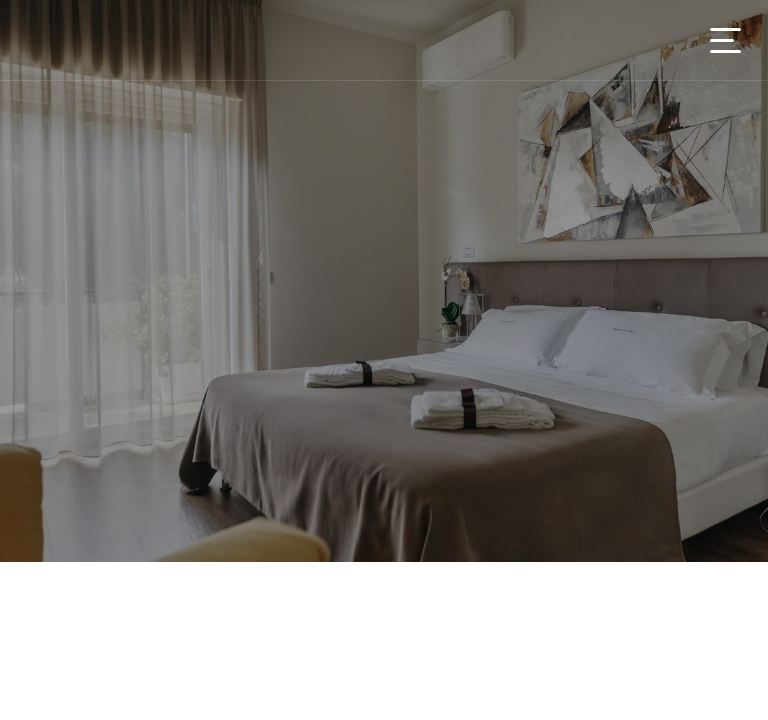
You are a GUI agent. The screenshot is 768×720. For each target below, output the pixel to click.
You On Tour (142, 40)
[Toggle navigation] (725, 40)
